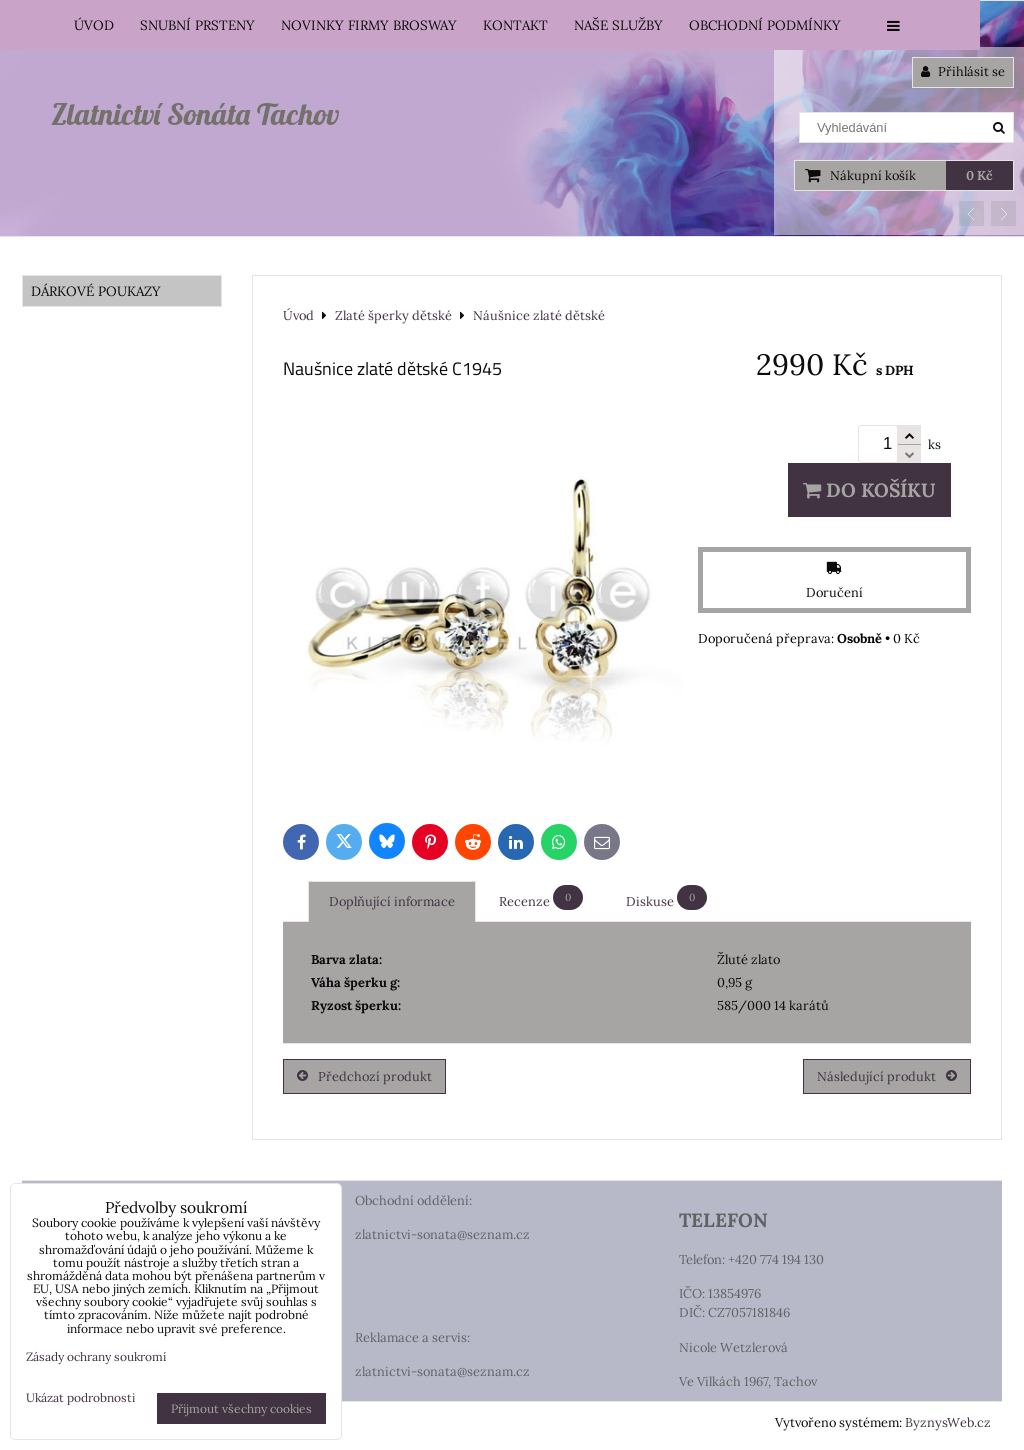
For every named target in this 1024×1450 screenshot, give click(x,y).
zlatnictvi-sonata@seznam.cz (442, 1234)
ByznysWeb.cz (948, 1422)
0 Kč (979, 175)
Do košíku (869, 490)
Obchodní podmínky (765, 25)
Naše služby (618, 25)
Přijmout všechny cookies (241, 1408)
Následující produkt (887, 1076)
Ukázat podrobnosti (80, 1397)
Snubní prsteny (197, 25)
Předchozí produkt (364, 1076)
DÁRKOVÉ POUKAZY (96, 291)
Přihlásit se (963, 71)
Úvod (94, 25)
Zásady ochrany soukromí (96, 1356)
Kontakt (515, 25)
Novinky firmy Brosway (369, 25)
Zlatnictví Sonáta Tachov (195, 114)
